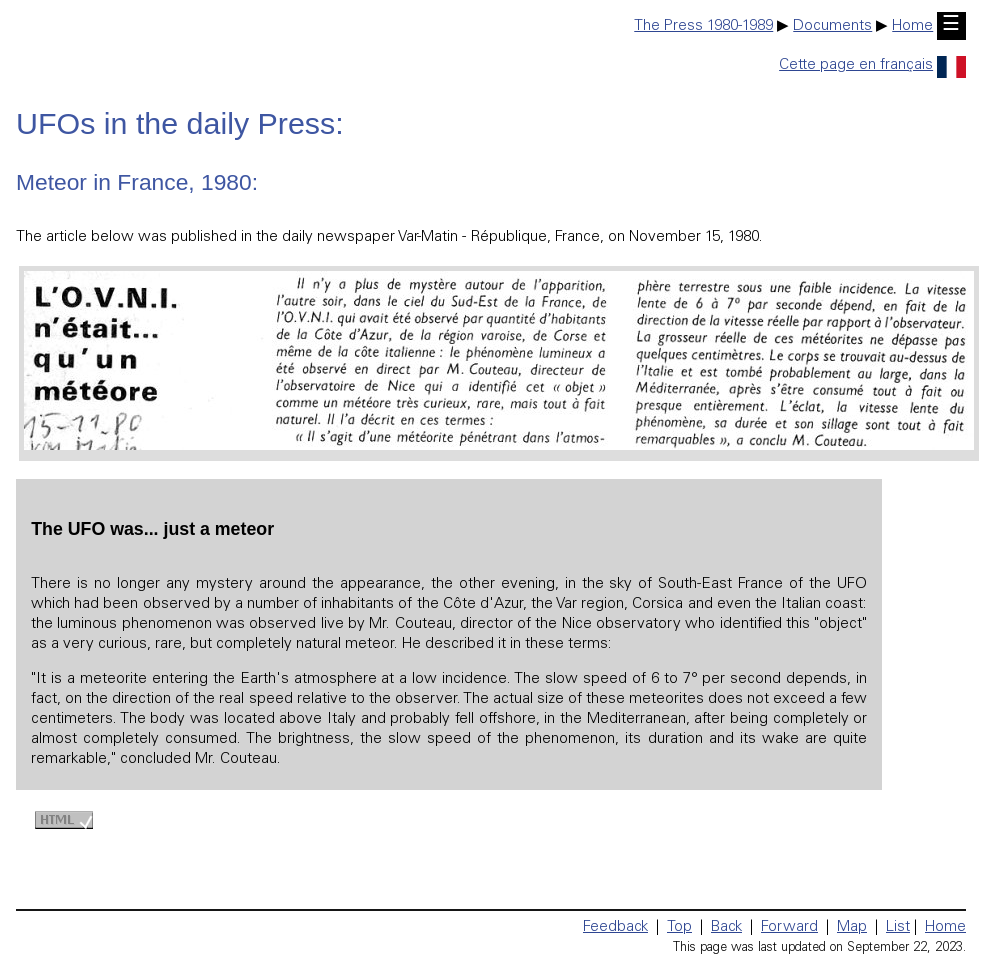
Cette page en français (872, 65)
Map (852, 927)
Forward (789, 927)
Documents (832, 26)
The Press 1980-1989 (703, 26)
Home (912, 26)
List (898, 927)
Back (726, 927)
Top (679, 927)
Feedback (615, 927)
